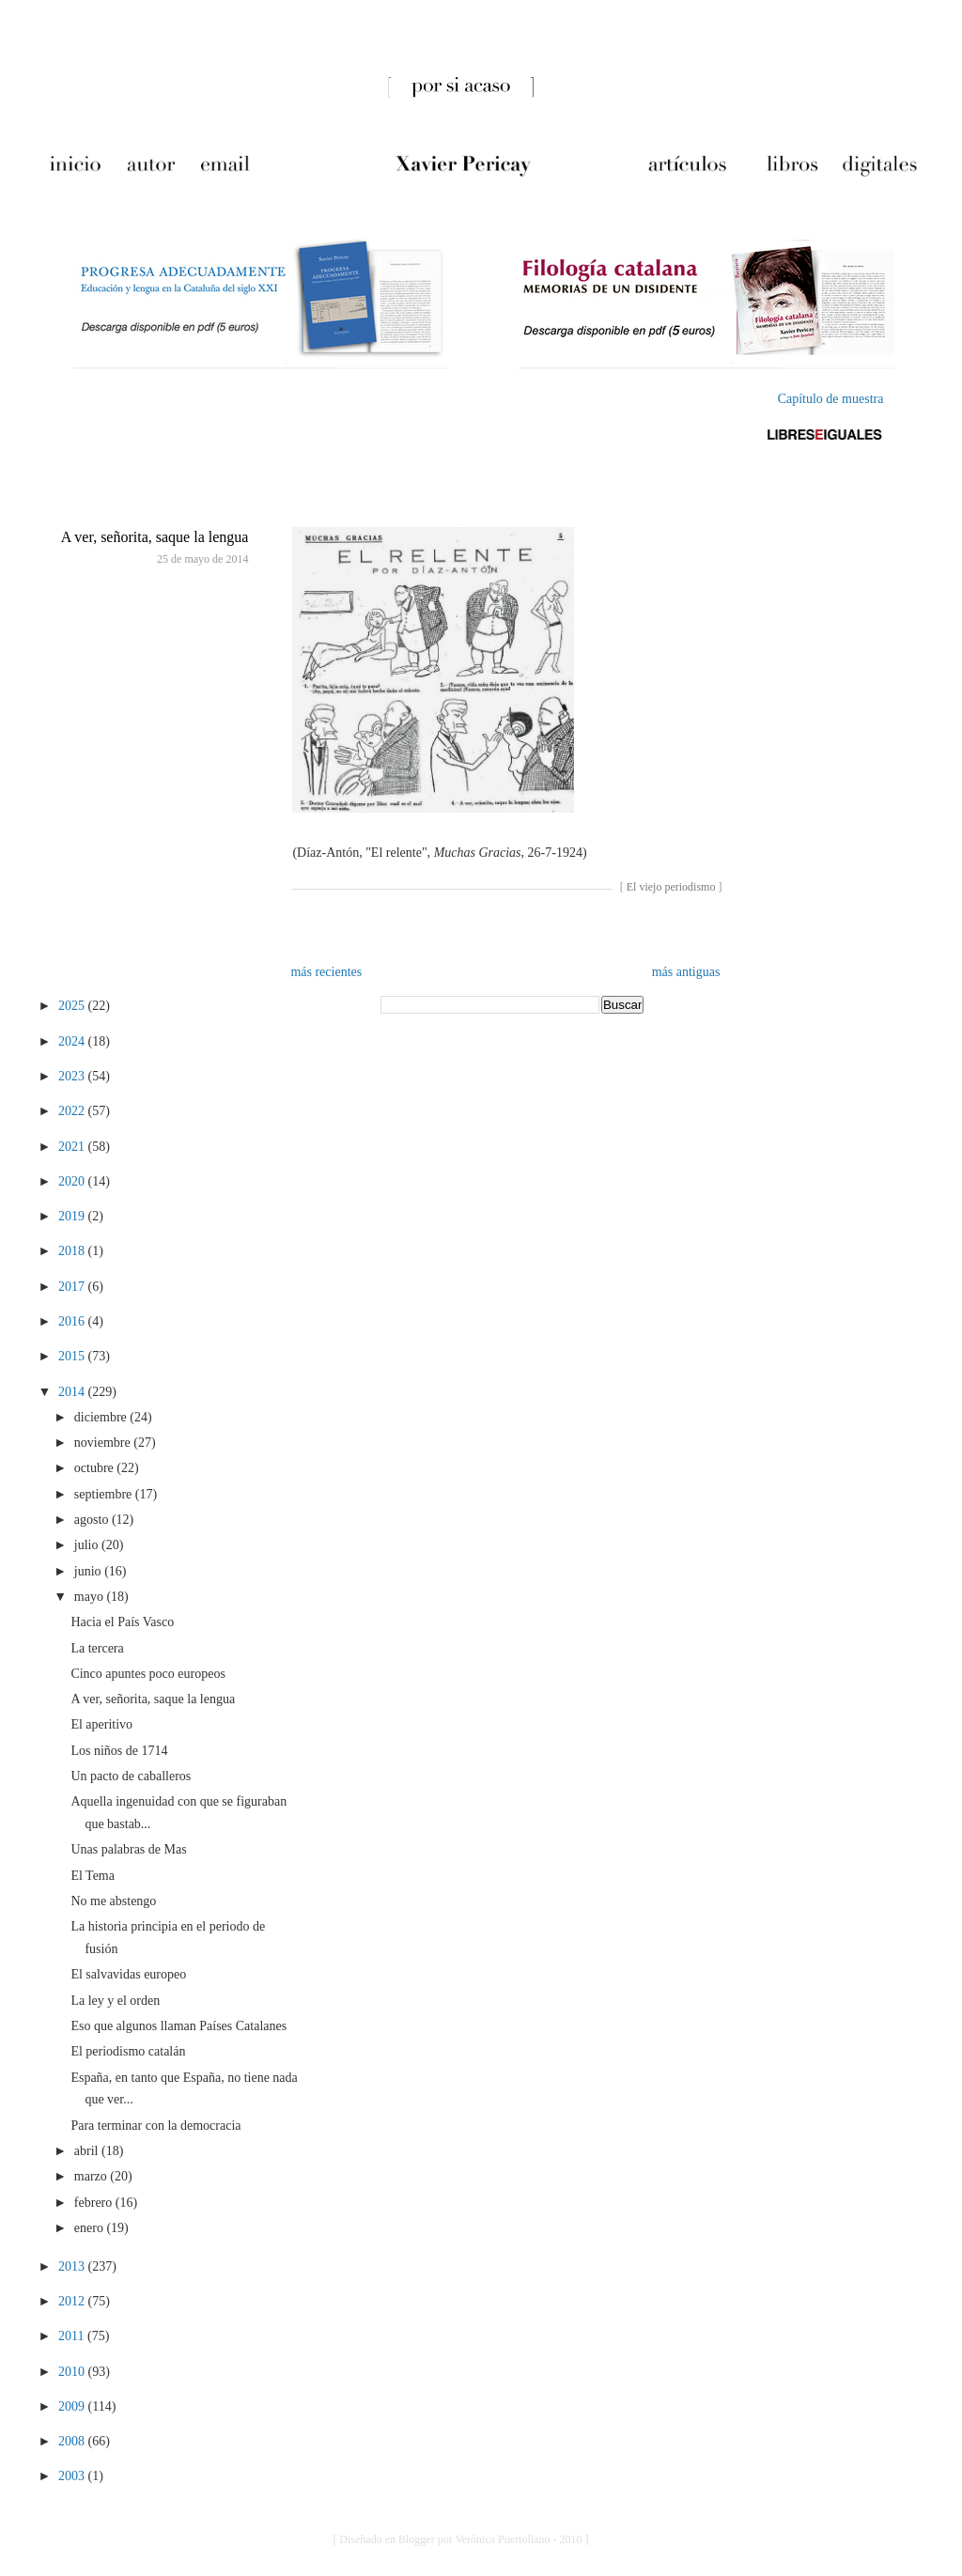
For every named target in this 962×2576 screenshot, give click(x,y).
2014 (73, 1392)
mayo (90, 1597)
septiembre (104, 1494)
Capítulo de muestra (831, 399)
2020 (73, 1181)
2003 (73, 2476)
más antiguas (686, 972)
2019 (73, 1216)
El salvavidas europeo (128, 1974)
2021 (73, 1147)
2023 (73, 1076)
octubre (95, 1468)
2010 (73, 2372)
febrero (95, 2203)
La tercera (96, 1648)
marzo (92, 2176)
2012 (73, 2301)
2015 (73, 1356)
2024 (73, 1041)
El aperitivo (101, 1724)
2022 (73, 1111)
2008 (73, 2441)
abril (87, 2151)
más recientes (326, 972)
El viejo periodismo (671, 886)
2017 (73, 1287)
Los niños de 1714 (118, 1751)
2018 (73, 1251)
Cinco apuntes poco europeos (147, 1674)
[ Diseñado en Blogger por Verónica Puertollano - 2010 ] (460, 2539)
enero (90, 2228)
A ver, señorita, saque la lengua (155, 537)
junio (89, 1571)
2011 (72, 2336)
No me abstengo (113, 1901)
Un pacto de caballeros (130, 1776)
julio (87, 1545)
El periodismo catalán (127, 2051)
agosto (93, 1520)
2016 (73, 1321)
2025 (73, 1006)
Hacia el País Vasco (122, 1622)
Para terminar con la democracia (155, 2125)
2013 (73, 2266)
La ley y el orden (115, 2001)
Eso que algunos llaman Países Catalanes (178, 2026)
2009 (73, 2406)
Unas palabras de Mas (128, 1849)
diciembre (102, 1417)
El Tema (92, 1876)
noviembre (103, 1442)
